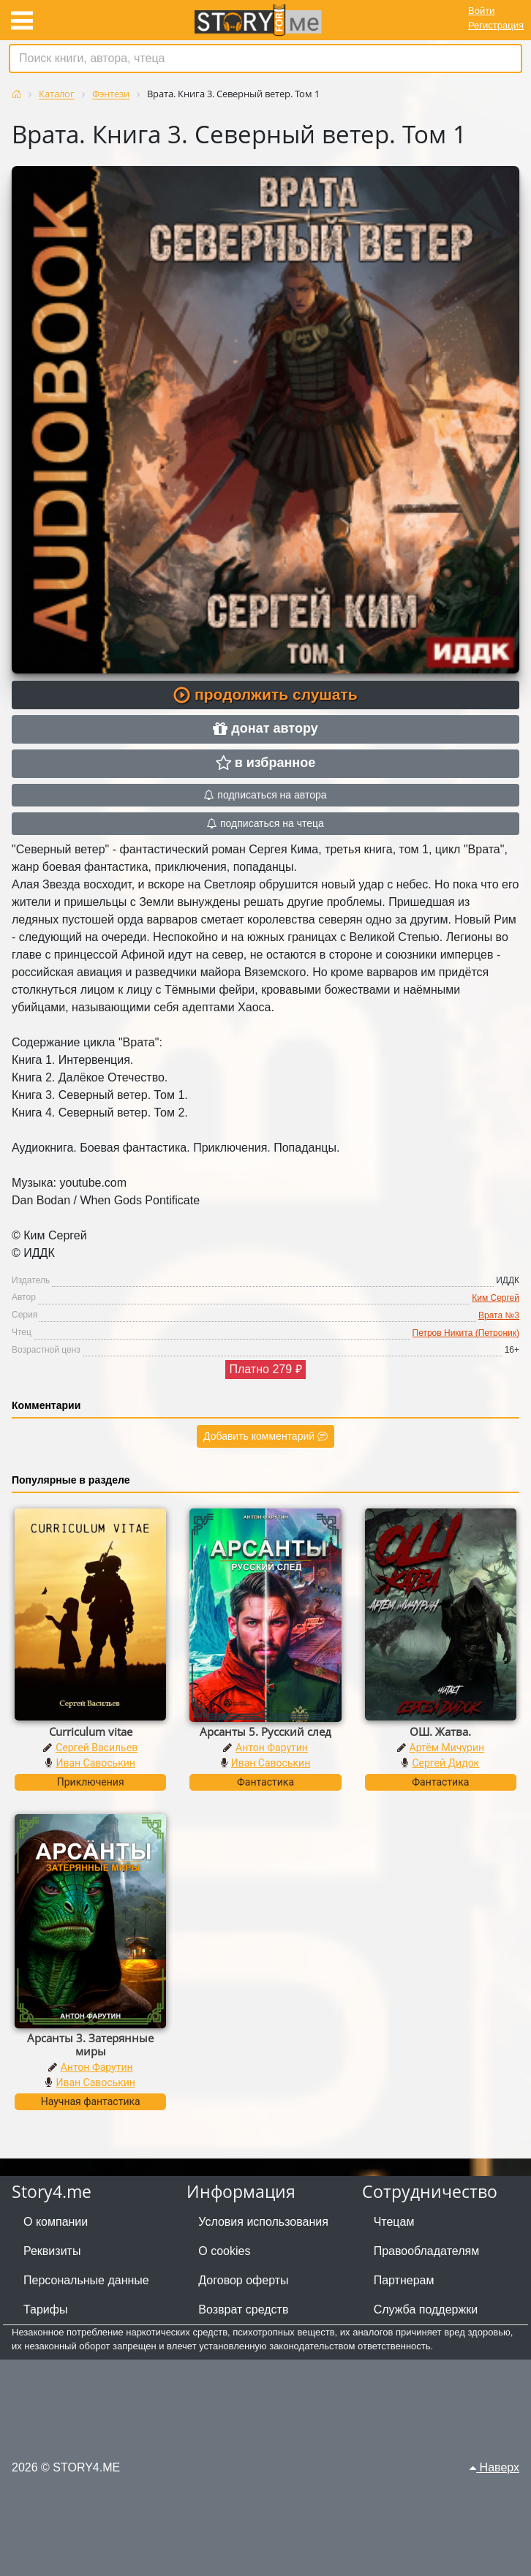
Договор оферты (243, 2280)
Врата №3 (498, 1315)
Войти (481, 10)
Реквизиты (51, 2251)
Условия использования (263, 2222)
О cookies (224, 2251)
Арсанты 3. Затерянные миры (90, 2044)
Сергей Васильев (97, 1747)
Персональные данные (86, 2280)
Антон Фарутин (272, 1747)
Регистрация (496, 25)
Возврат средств (243, 2309)
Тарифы (45, 2309)
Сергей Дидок (445, 1763)
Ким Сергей (495, 1298)
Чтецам (394, 2222)
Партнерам (404, 2280)
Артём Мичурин (447, 1747)
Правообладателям (427, 2251)
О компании (55, 2222)
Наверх (494, 2467)
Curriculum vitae (90, 1731)
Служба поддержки (426, 2309)
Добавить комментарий (265, 1436)
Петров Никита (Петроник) (466, 1333)
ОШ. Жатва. (440, 1731)
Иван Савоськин (95, 1763)
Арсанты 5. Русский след (265, 1731)
